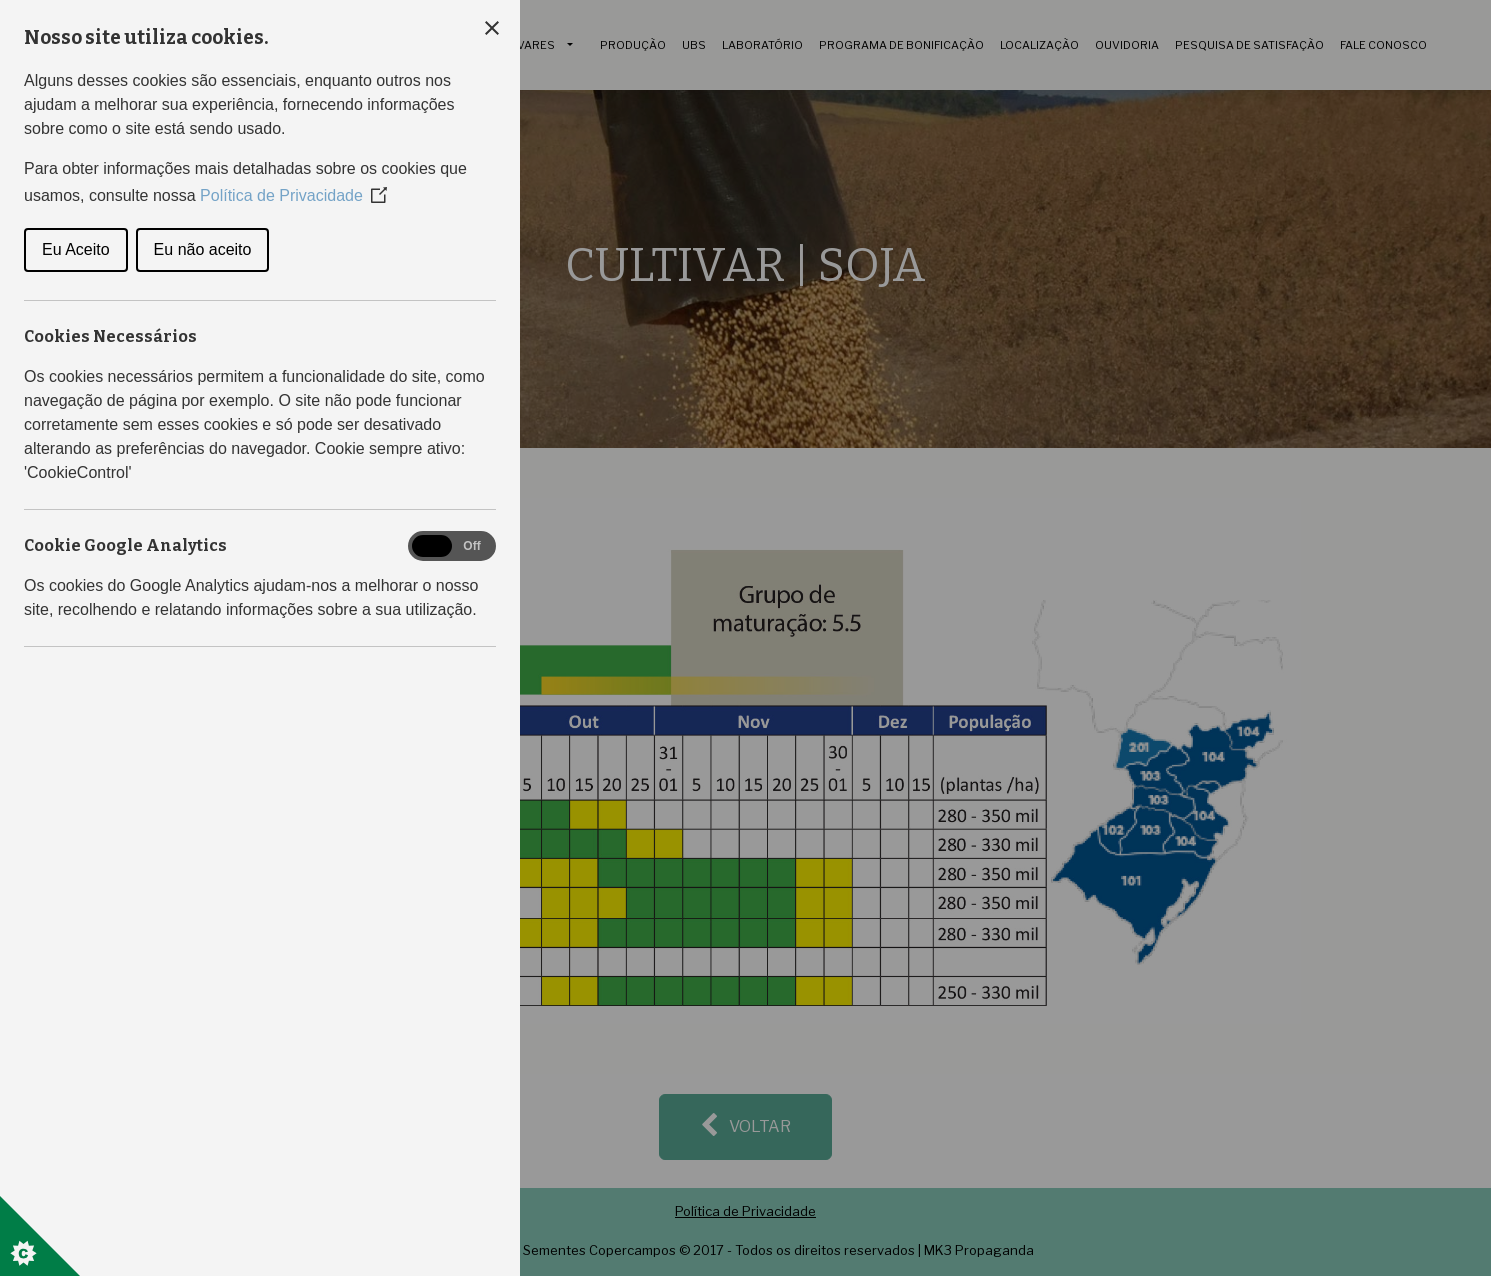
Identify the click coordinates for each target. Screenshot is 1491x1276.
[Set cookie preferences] (40, 1236)
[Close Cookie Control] (492, 28)
